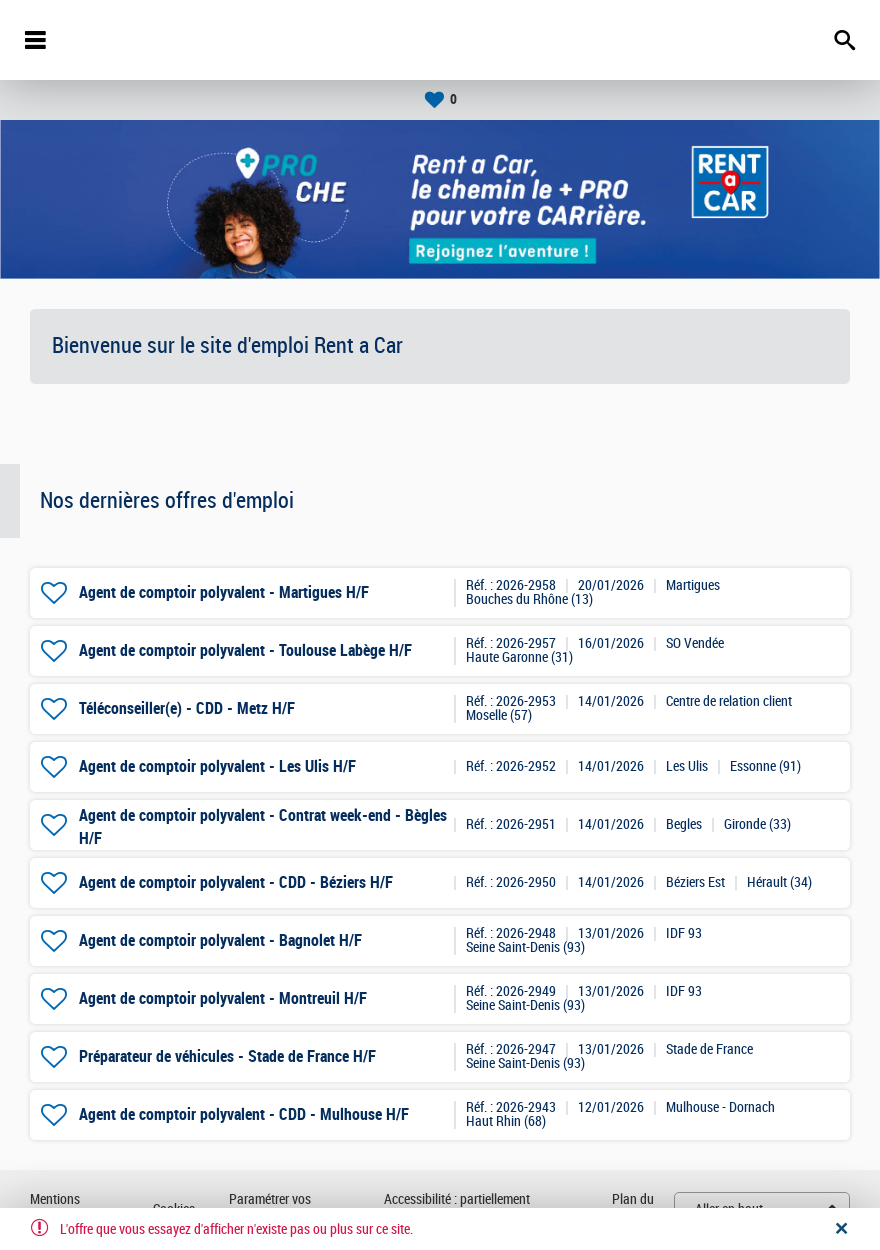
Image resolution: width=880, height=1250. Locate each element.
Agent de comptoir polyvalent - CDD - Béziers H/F (236, 882)
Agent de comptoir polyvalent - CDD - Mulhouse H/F (244, 1114)
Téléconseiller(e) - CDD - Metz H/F (187, 708)
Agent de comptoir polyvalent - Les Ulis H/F (217, 766)
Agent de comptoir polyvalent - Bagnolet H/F (220, 940)
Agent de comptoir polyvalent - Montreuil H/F (223, 998)
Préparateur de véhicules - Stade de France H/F (227, 1056)
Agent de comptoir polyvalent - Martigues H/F (224, 592)
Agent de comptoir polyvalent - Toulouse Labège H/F (245, 650)
